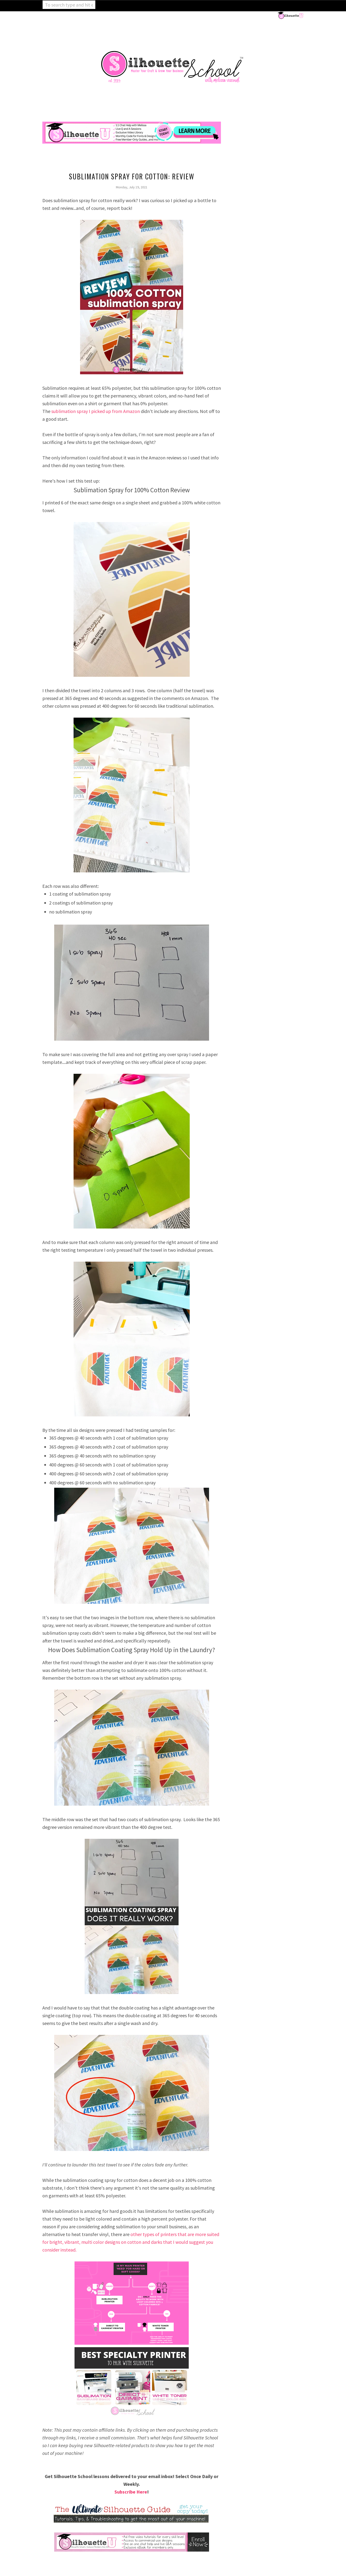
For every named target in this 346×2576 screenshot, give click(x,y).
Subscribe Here (130, 2492)
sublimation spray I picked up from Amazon (95, 411)
